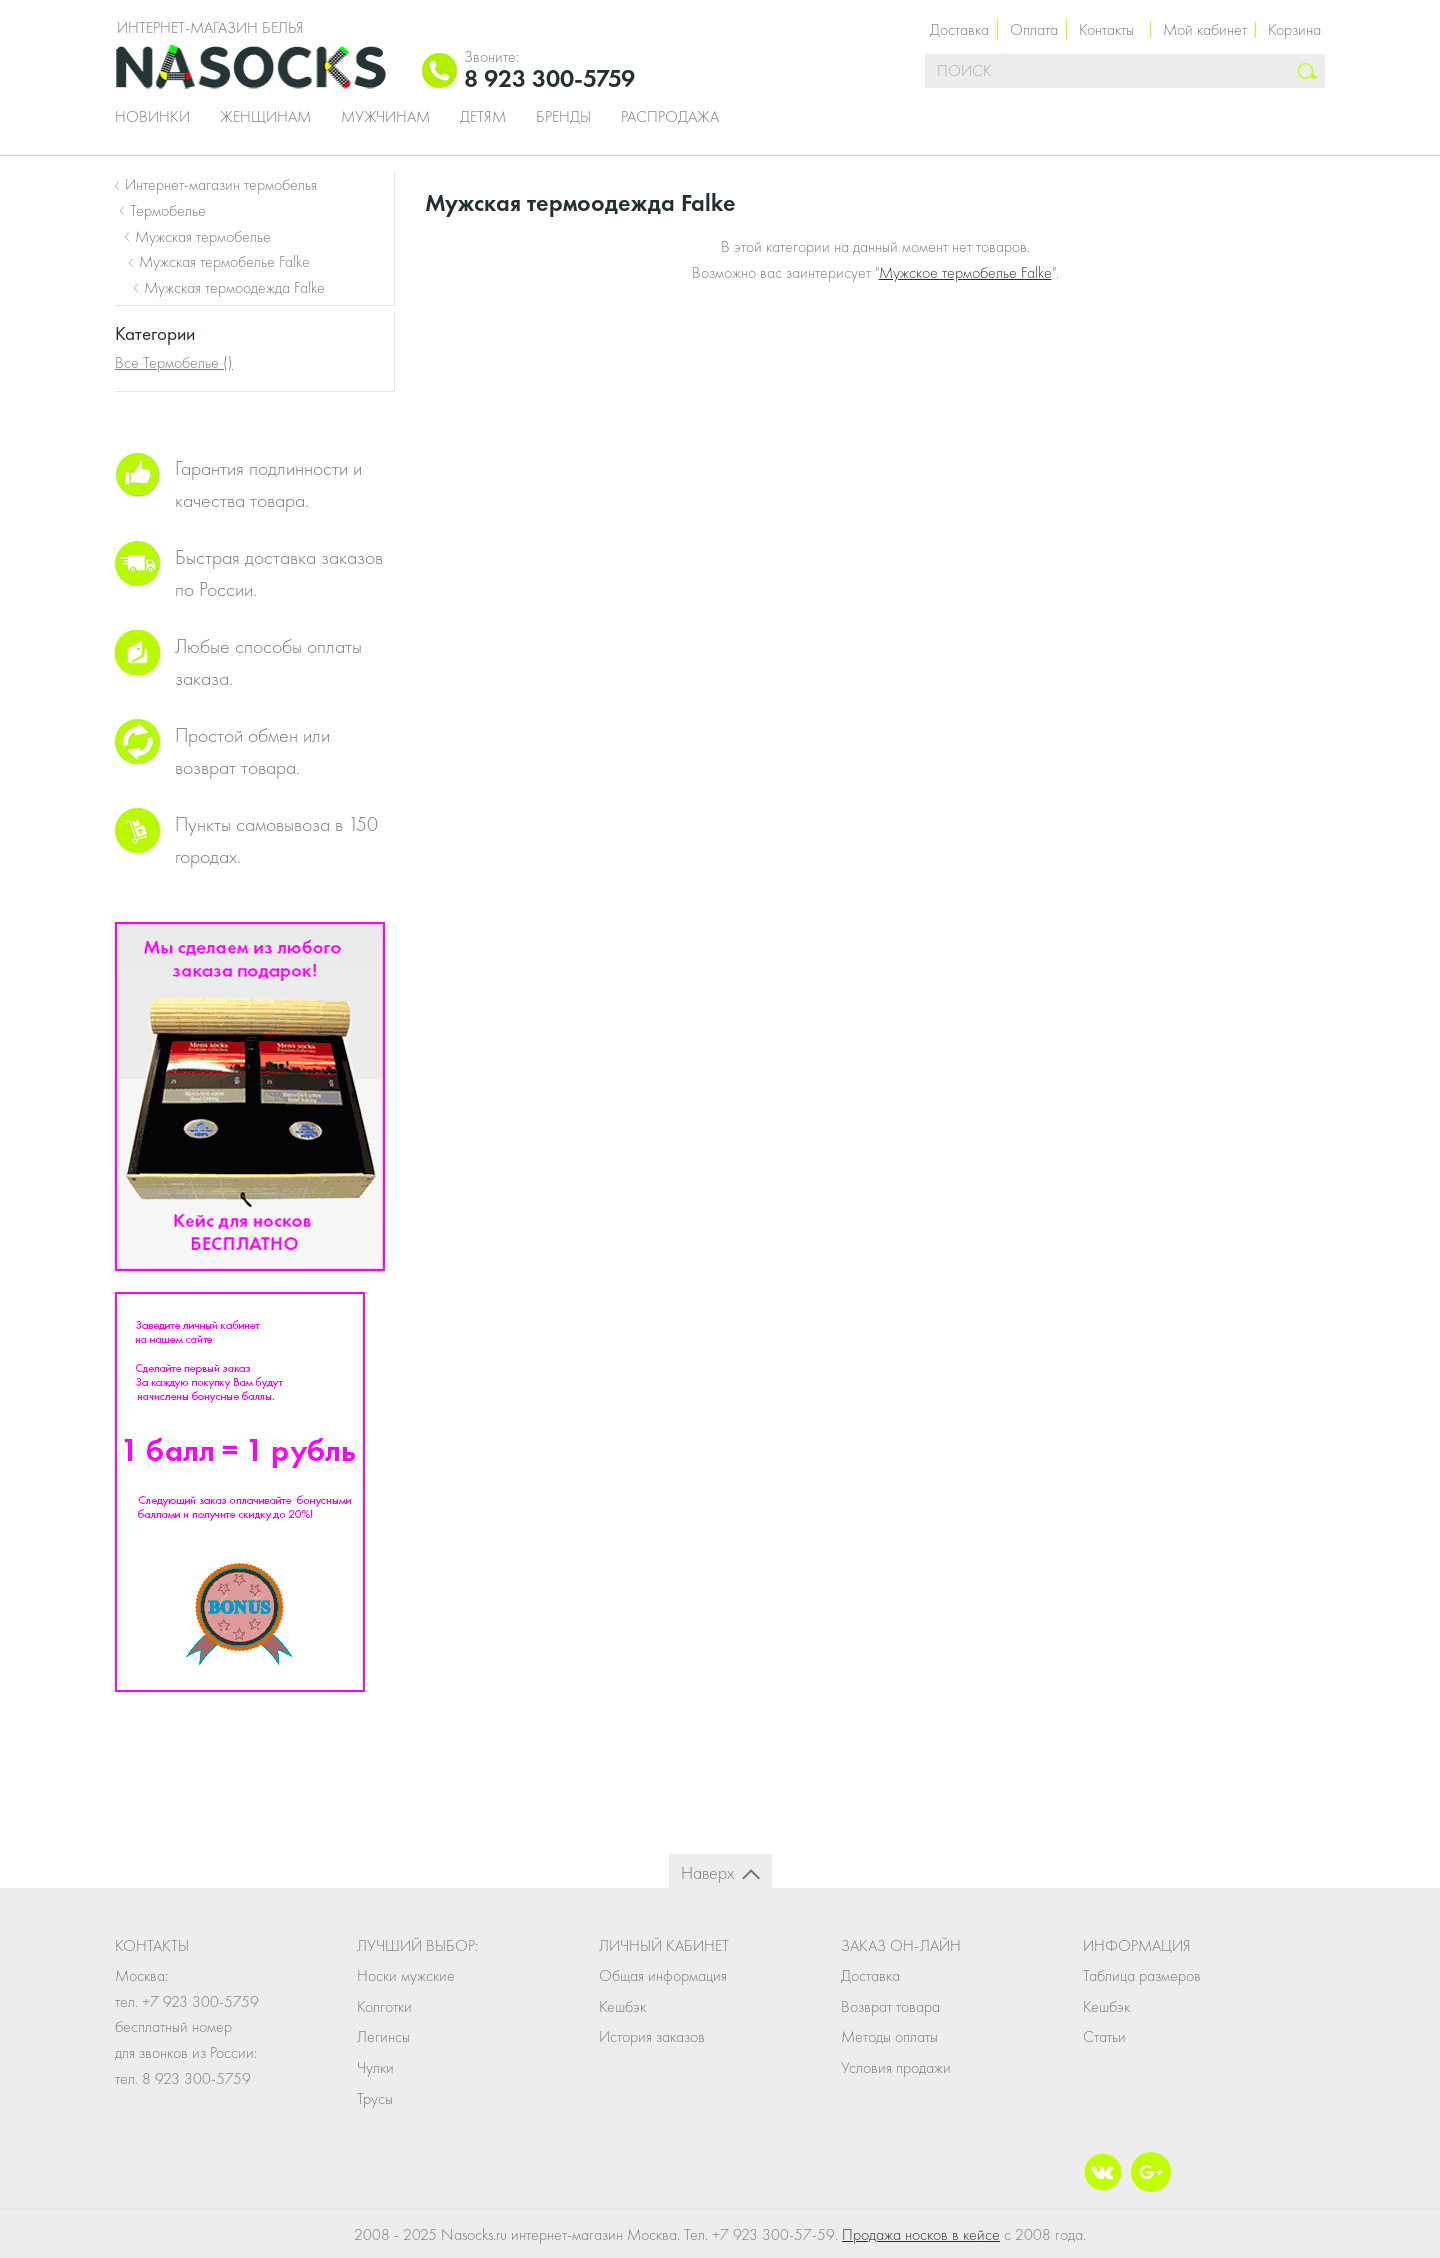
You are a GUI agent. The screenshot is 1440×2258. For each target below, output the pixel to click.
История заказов (652, 2036)
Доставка (959, 29)
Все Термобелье (174, 362)
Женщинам (265, 117)
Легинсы (383, 2036)
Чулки (375, 2067)
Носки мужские (406, 1975)
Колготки (384, 2006)
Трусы (375, 2098)
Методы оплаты (889, 2036)
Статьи (1104, 2036)
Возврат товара (890, 2006)
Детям (483, 117)
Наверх (707, 1872)
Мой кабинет (1205, 29)
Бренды (563, 117)
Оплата (1034, 29)
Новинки (152, 117)
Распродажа (670, 117)
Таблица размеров (1142, 1975)
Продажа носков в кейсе (921, 2234)
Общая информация (663, 1975)
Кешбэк (622, 2006)
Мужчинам (385, 117)
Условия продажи (896, 2067)
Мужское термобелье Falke (965, 272)
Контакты (1106, 29)
